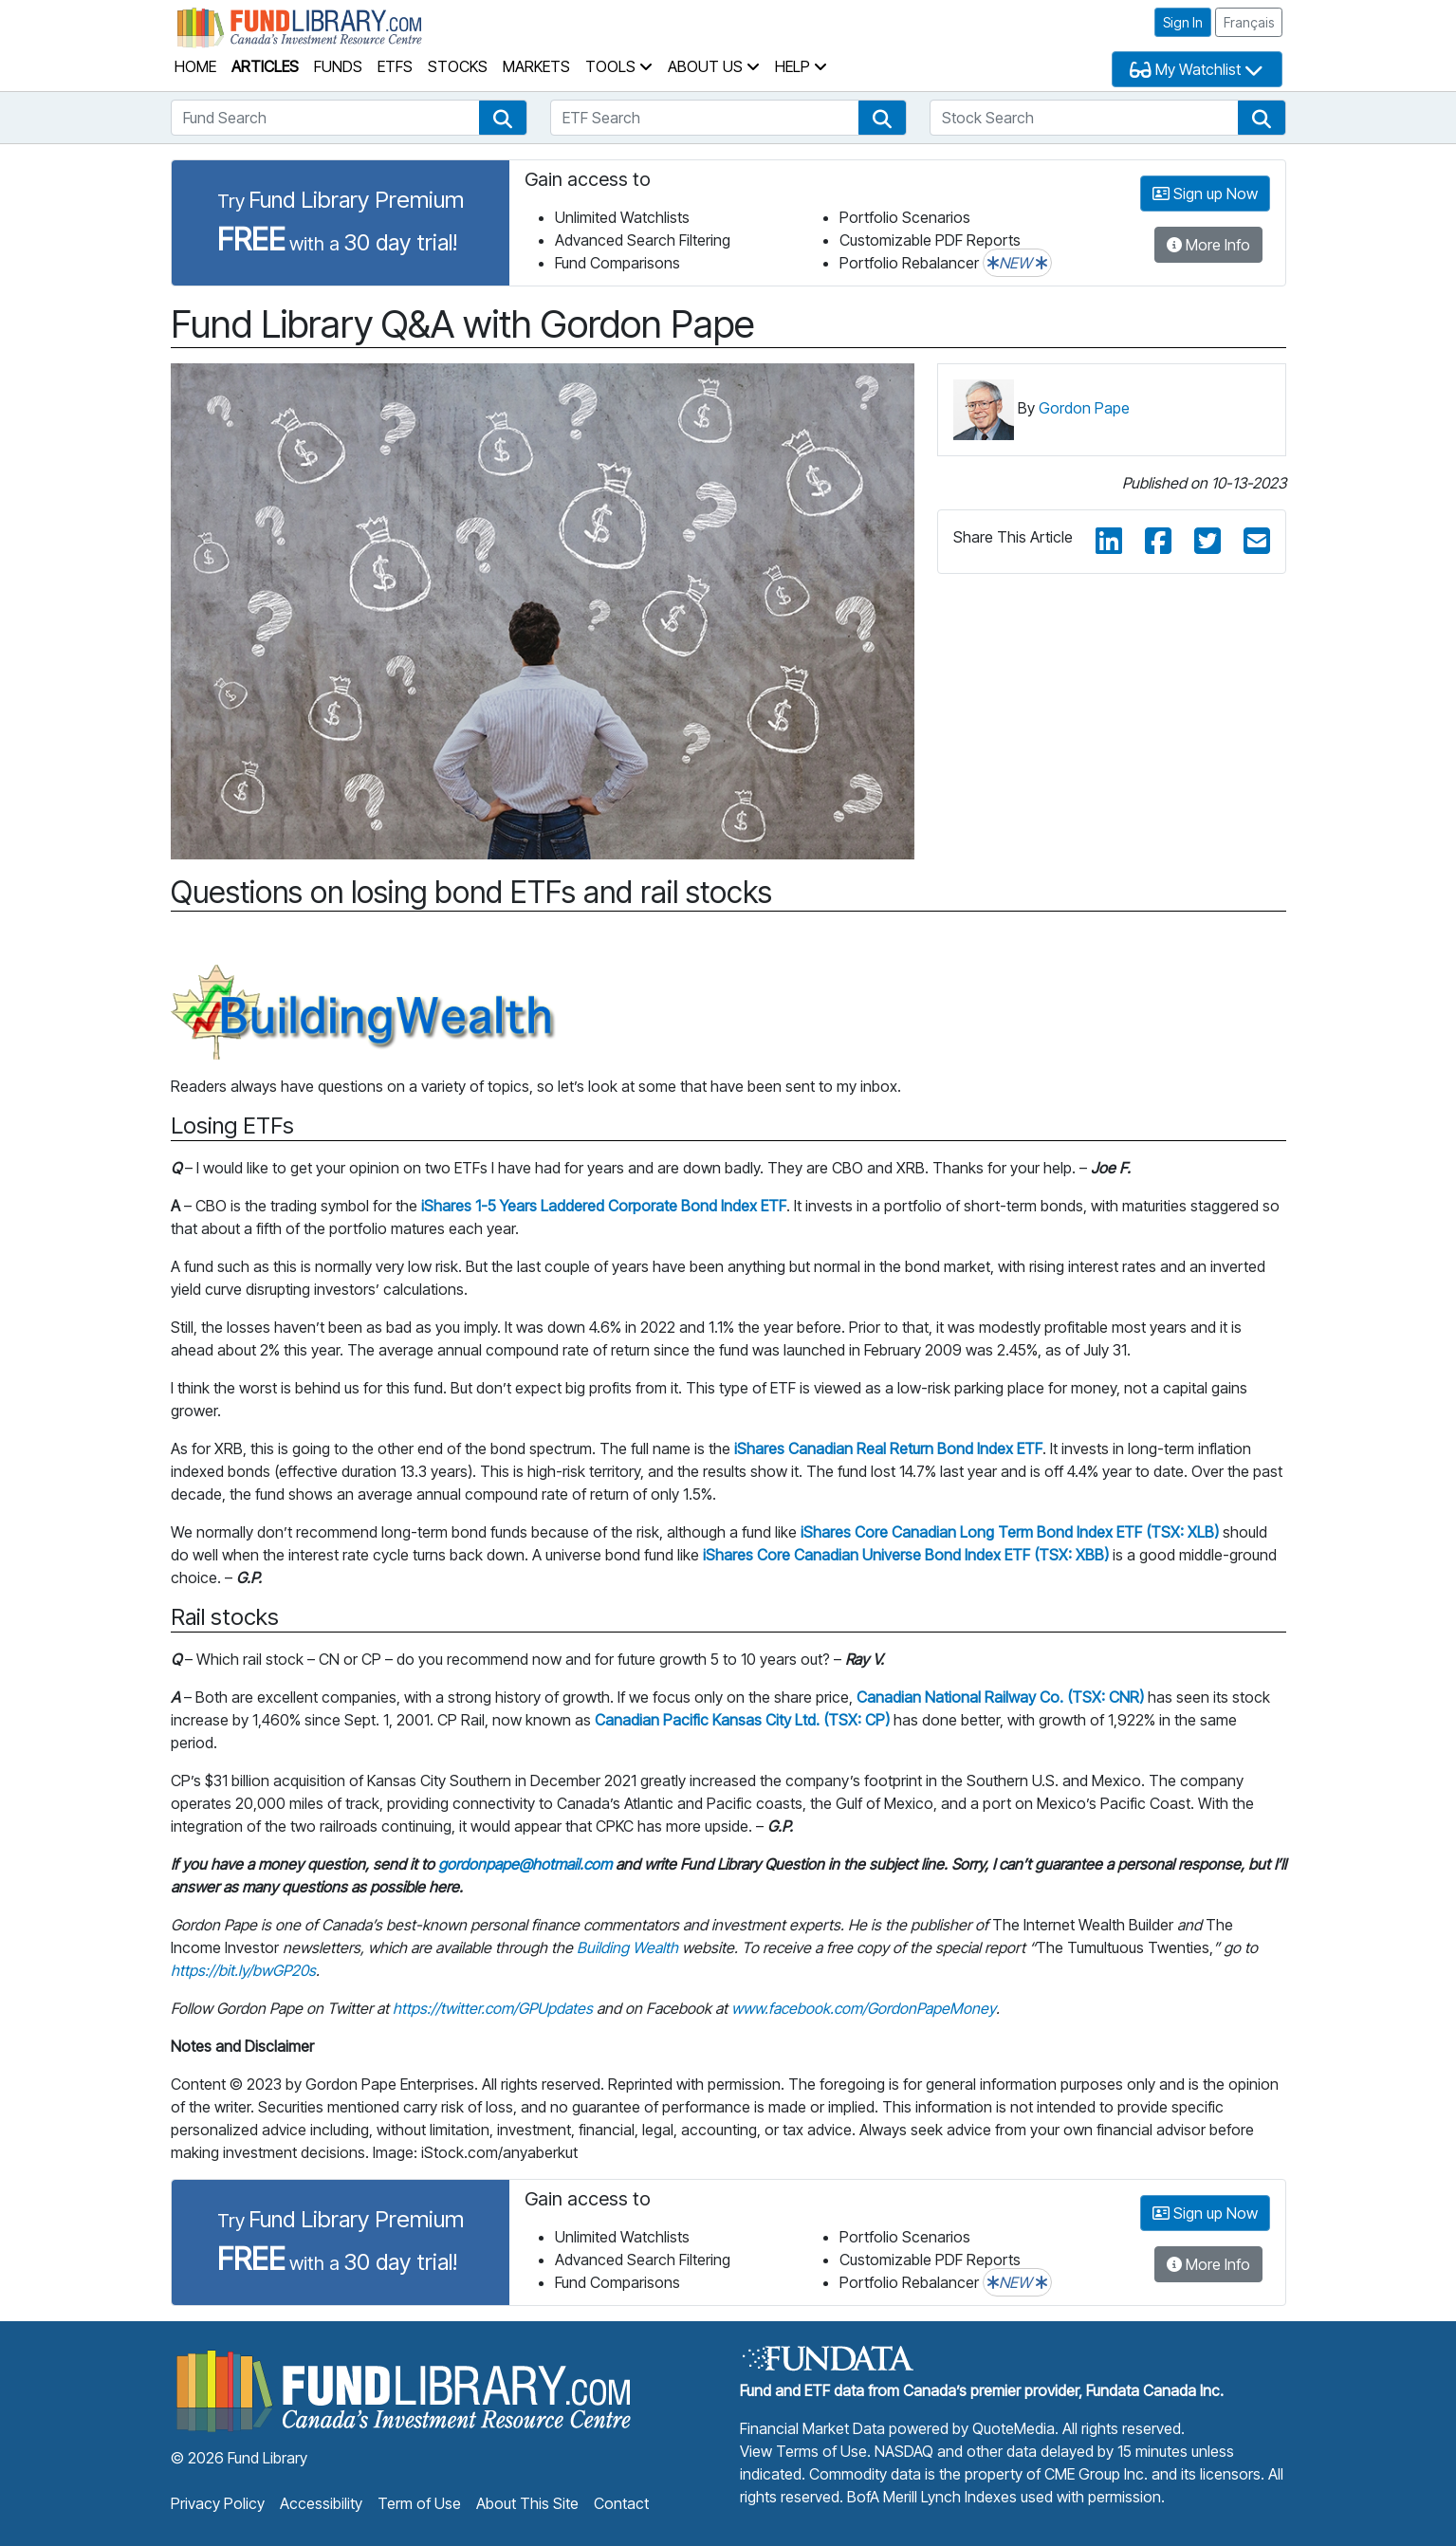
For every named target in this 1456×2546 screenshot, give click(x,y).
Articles (265, 66)
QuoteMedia (1013, 2428)
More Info (1208, 244)
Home (195, 66)
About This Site (527, 2503)
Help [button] (801, 66)
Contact (621, 2503)
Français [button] (1249, 22)
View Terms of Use (803, 2451)
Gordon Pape (1084, 407)
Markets (536, 66)
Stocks (458, 66)
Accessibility (321, 2503)
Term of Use (419, 2503)
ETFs (395, 66)
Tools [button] (619, 66)
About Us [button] (714, 66)
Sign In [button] (1183, 22)
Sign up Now (1205, 193)
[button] (502, 118)
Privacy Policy (218, 2503)
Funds (338, 66)
